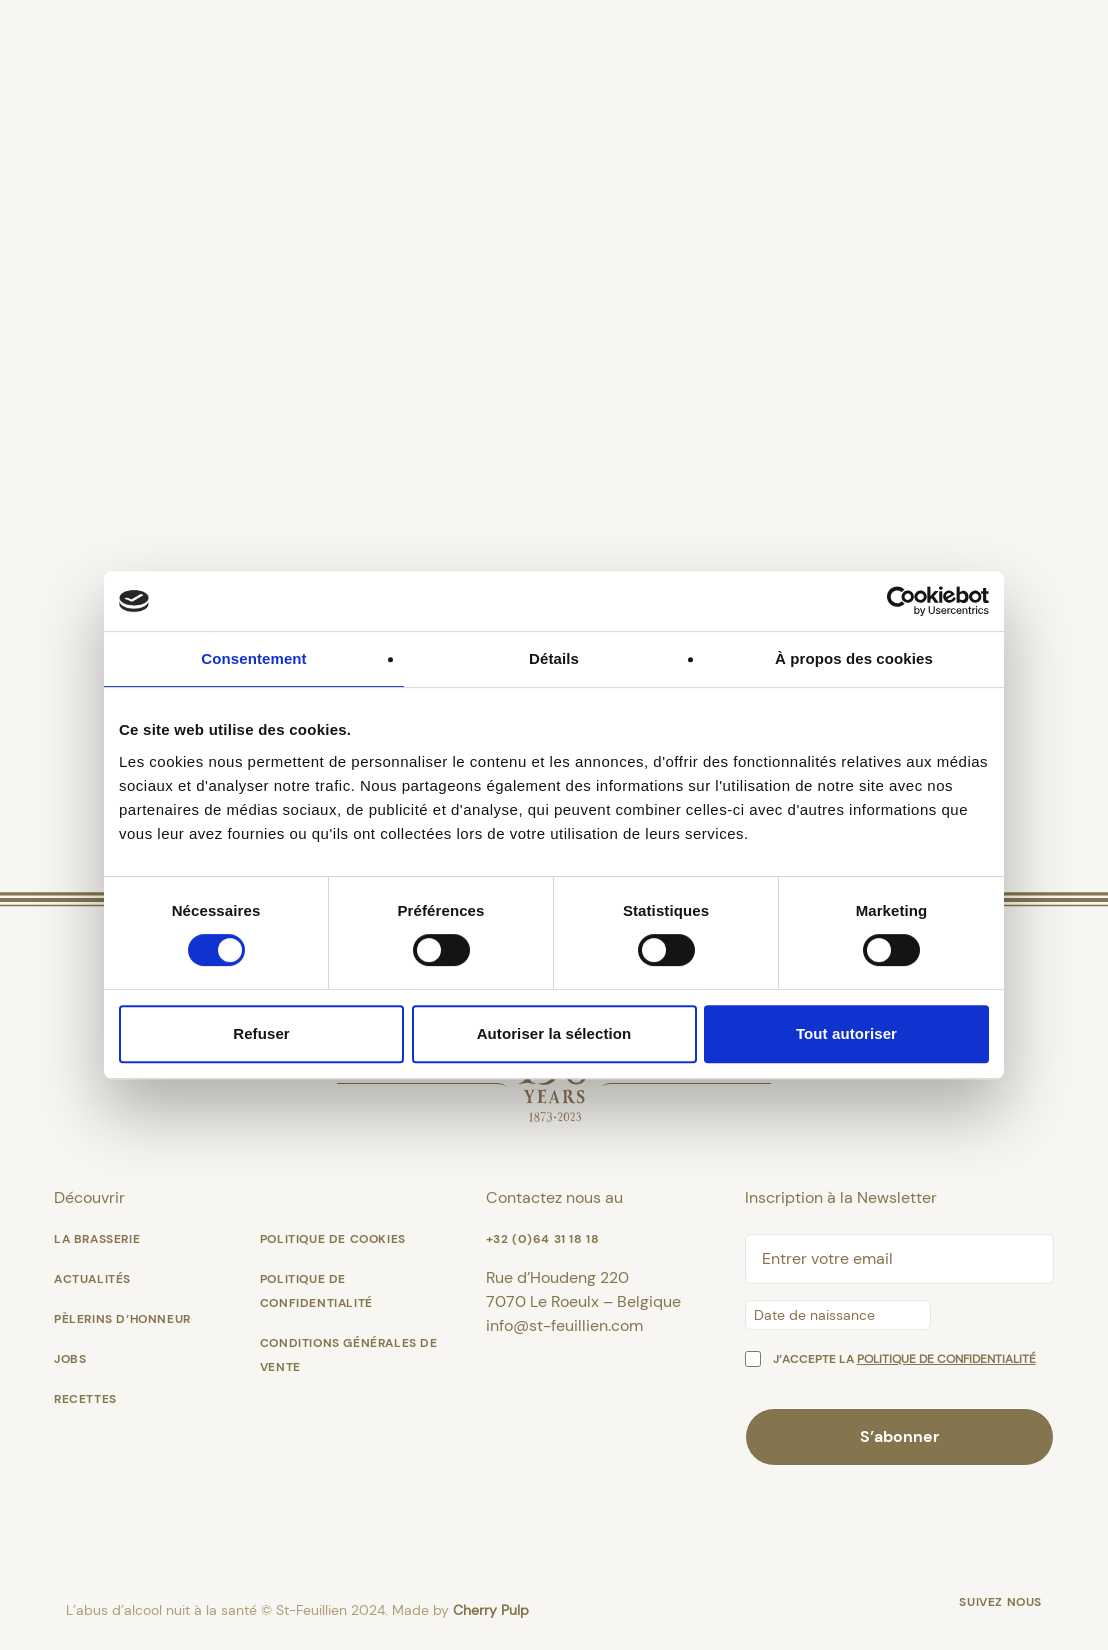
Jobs (70, 1359)
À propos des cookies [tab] (854, 658)
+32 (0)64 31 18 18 (543, 1239)
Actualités (92, 1279)
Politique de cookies (333, 1239)
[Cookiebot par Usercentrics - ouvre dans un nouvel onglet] (901, 601)
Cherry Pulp (491, 1610)
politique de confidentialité (946, 1359)
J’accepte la (904, 1359)
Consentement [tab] (253, 658)
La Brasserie (97, 1239)
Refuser (261, 1033)
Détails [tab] (554, 658)
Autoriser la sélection (554, 1033)
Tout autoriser (846, 1033)
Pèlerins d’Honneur (122, 1319)
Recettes (85, 1399)
